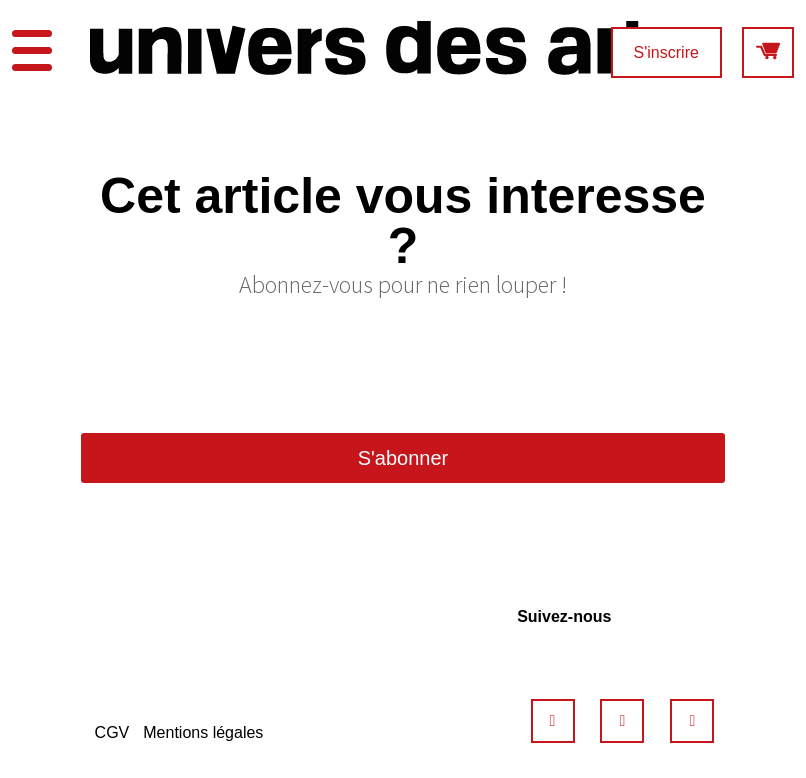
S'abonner (403, 458)
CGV (112, 732)
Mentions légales (203, 732)
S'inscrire (666, 52)
